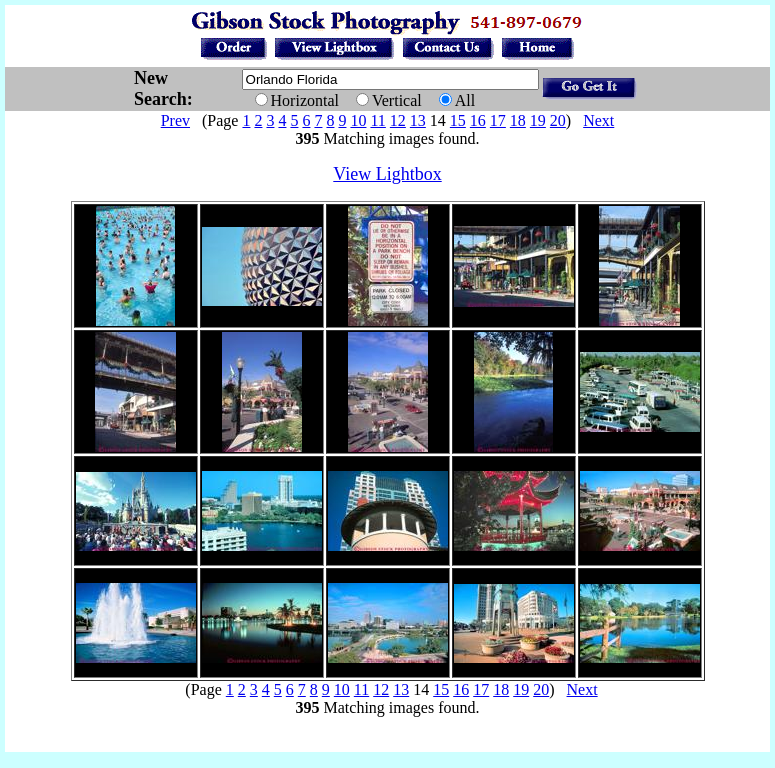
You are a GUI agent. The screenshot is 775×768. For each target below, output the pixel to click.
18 (518, 120)
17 (498, 120)
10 (358, 120)
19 (538, 120)
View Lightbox (387, 174)
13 (418, 120)
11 (377, 120)
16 (478, 120)
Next (598, 120)
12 (398, 120)
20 (558, 120)
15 (458, 120)
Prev (175, 120)
